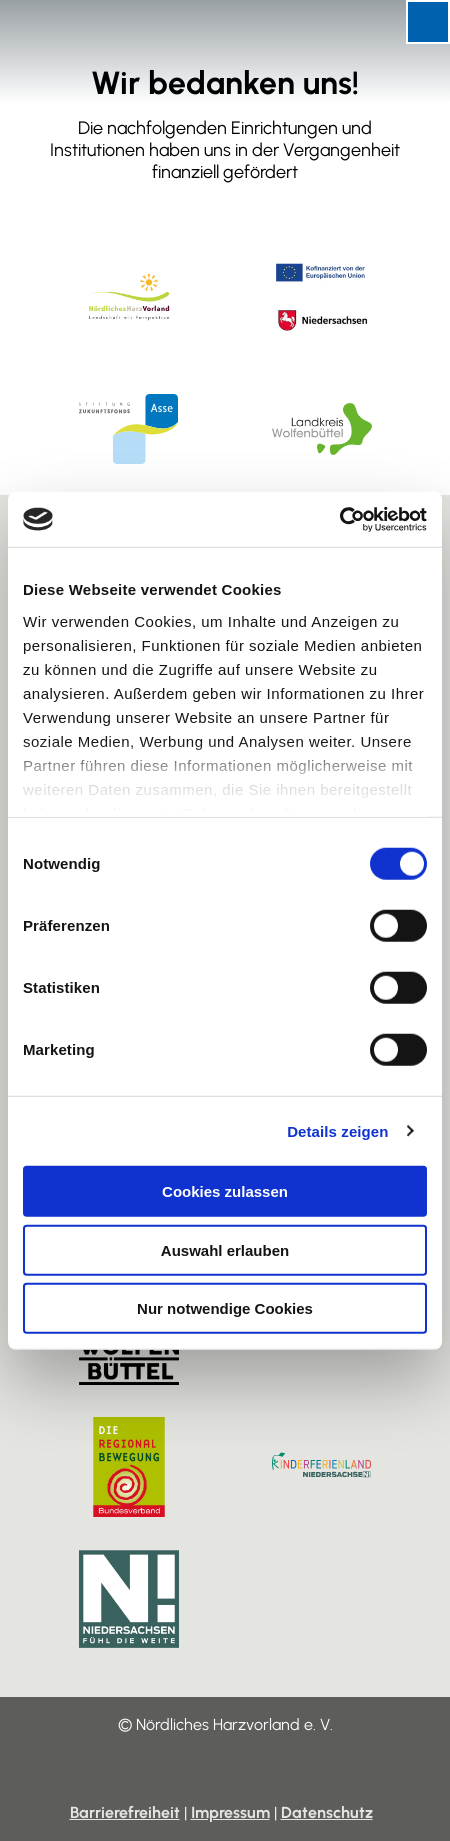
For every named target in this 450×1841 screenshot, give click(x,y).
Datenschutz (327, 1812)
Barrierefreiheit (125, 1812)
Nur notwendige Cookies (225, 1308)
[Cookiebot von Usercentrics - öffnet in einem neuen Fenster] (339, 519)
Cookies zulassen (225, 1191)
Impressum (230, 1812)
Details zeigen (337, 1130)
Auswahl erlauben (225, 1249)
